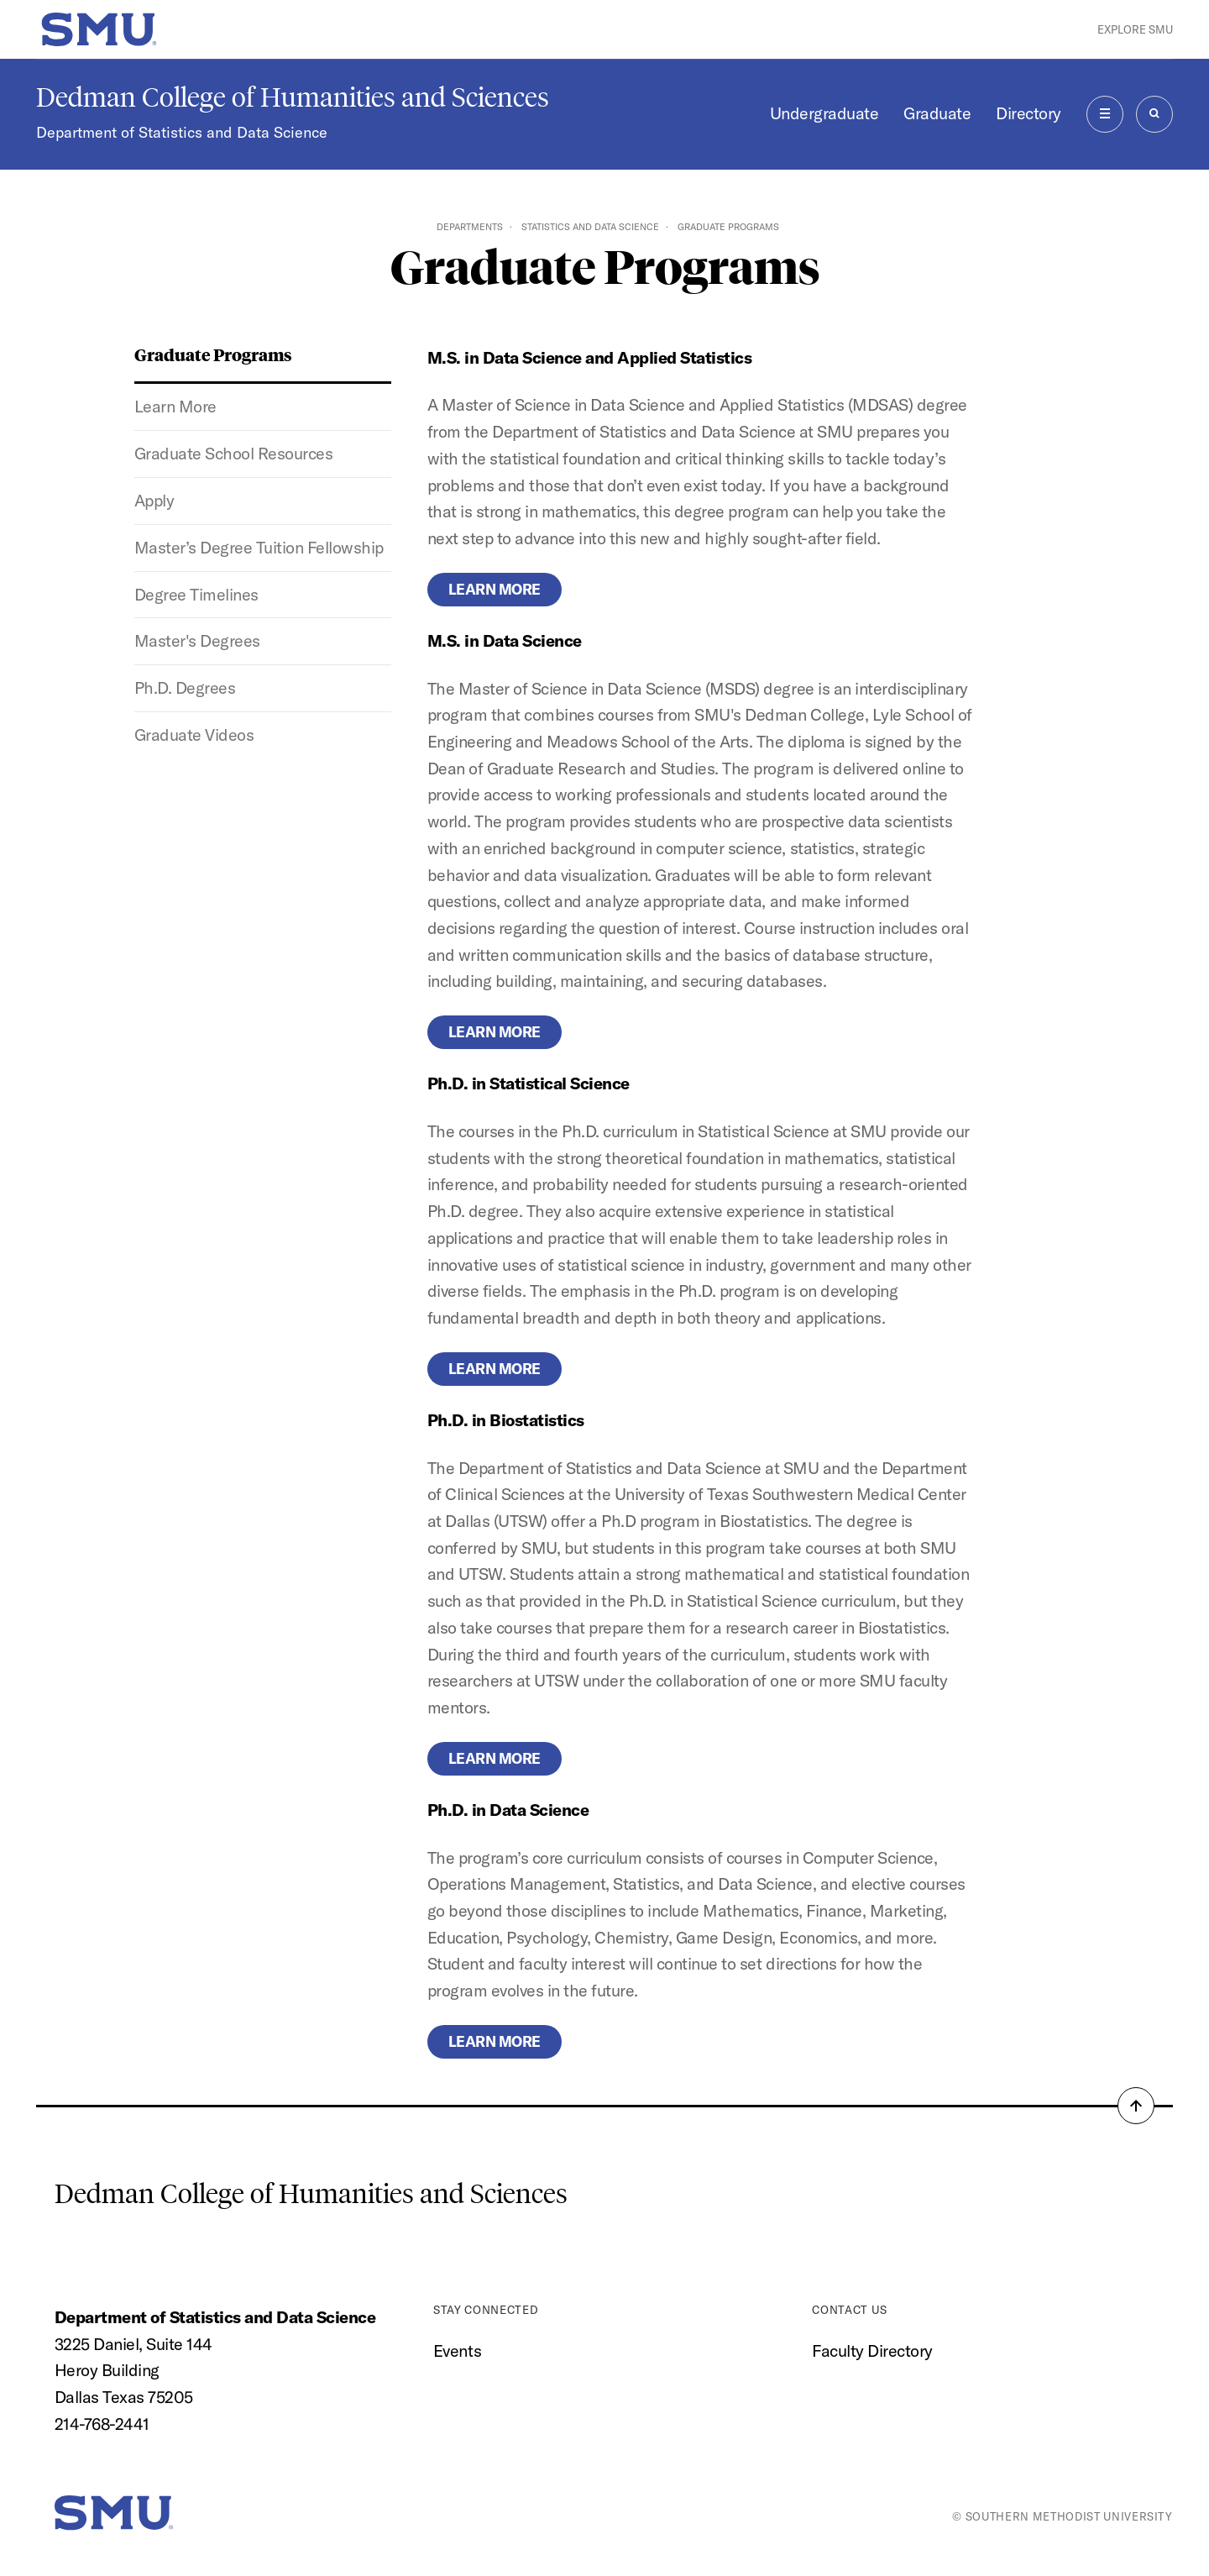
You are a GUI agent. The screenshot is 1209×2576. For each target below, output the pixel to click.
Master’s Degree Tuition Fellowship (259, 547)
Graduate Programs (213, 354)
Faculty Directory (872, 2350)
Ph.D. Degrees (185, 687)
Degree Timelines (196, 594)
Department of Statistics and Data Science (181, 132)
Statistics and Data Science (590, 227)
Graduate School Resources (233, 453)
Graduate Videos (194, 734)
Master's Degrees (197, 640)
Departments (470, 227)
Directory (1028, 112)
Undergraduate (824, 112)
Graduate (937, 112)
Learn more (494, 589)
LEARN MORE (494, 1032)
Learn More (175, 406)
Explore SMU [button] (1135, 29)
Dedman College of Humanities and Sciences (292, 97)
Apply (154, 500)
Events (457, 2350)
